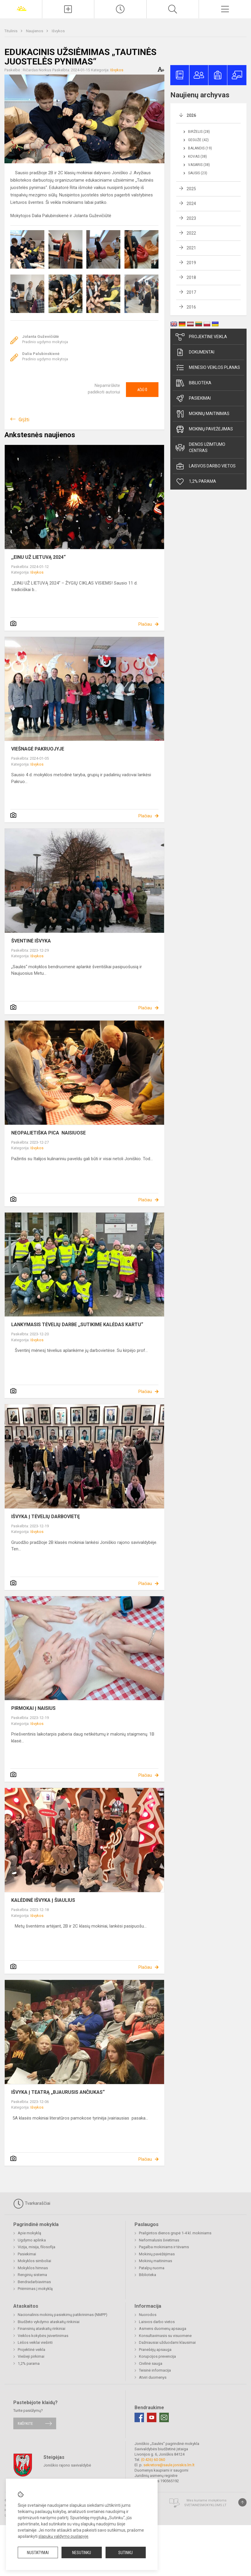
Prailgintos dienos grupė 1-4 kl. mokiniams (175, 2233)
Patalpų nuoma (151, 2268)
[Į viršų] (242, 2502)
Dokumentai (195, 352)
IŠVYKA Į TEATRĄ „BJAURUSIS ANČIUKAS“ (58, 2092)
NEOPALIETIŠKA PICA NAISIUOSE (48, 1133)
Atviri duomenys (152, 2377)
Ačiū (142, 389)
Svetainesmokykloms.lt (205, 2505)
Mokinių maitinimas (202, 413)
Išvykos (58, 31)
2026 (191, 115)
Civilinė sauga (150, 2363)
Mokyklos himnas (33, 2268)
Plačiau (145, 624)
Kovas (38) (197, 156)
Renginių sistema (32, 2274)
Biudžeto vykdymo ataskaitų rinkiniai (49, 2322)
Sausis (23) (197, 173)
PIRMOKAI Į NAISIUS (33, 1708)
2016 (191, 307)
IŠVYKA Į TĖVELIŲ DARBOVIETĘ (45, 1516)
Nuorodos (147, 2314)
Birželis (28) (199, 132)
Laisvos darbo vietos (206, 466)
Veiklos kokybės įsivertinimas (43, 2335)
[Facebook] (139, 2417)
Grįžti (24, 419)
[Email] (164, 2417)
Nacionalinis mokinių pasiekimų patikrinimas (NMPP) (62, 2314)
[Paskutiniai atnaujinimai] (120, 9)
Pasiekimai (193, 398)
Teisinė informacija (155, 2370)
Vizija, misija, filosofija (36, 2247)
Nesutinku (81, 2552)
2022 (191, 233)
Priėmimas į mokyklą (35, 2288)
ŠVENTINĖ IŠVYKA (31, 941)
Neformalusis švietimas (159, 2240)
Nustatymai (38, 2552)
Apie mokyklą (29, 2233)
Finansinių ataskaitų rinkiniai (41, 2328)
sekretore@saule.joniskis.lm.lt (169, 2465)
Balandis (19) (200, 148)
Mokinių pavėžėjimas (204, 429)
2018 (191, 277)
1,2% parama (196, 481)
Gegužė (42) (198, 140)
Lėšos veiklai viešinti (35, 2342)
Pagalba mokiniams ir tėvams (164, 2247)
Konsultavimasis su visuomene (165, 2335)
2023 (191, 218)
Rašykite (25, 2423)
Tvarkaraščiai (31, 2204)
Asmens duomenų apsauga (162, 2328)
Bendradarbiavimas (34, 2282)
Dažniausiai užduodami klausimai (167, 2342)
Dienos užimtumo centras (200, 447)
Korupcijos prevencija (157, 2356)
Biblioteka (193, 383)
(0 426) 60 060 (153, 2459)
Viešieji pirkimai (31, 2356)
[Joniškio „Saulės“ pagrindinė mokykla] (21, 8)
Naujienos (35, 31)
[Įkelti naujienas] (68, 9)
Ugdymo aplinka (32, 2240)
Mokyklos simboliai (34, 2261)
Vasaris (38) (199, 165)
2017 (191, 292)
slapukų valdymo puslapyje (63, 2536)
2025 (191, 188)
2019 (191, 262)
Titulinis (11, 31)
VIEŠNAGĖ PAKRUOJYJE (37, 749)
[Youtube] (151, 2417)
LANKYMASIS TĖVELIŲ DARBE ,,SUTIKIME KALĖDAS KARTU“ (77, 1324)
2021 (191, 248)
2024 (191, 203)
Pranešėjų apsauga (155, 2349)
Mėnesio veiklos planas (208, 367)
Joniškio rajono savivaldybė (67, 2465)
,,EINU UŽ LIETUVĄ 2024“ (38, 557)
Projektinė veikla (201, 336)
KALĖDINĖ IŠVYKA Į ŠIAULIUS (43, 1900)
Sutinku (125, 2552)
